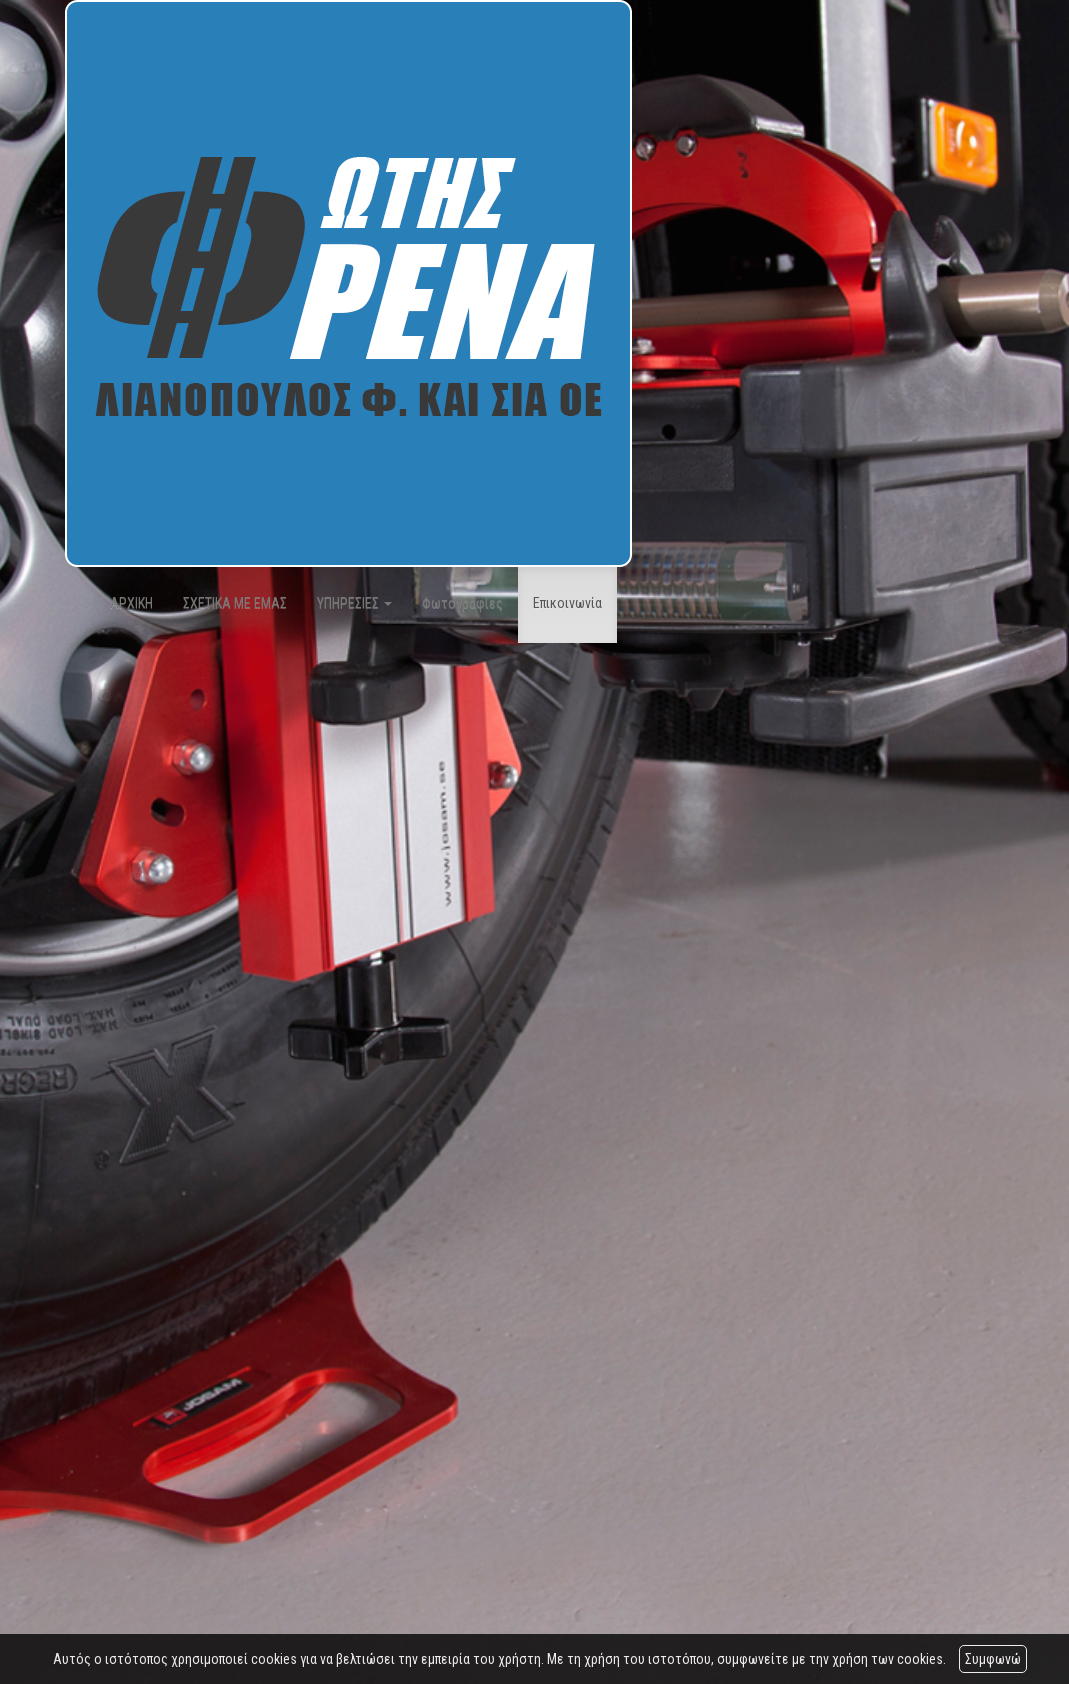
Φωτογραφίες (462, 603)
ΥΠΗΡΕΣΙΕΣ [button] (354, 603)
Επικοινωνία (567, 603)
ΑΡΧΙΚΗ (131, 603)
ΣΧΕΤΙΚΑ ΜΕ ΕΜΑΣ (235, 603)
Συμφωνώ (993, 1659)
